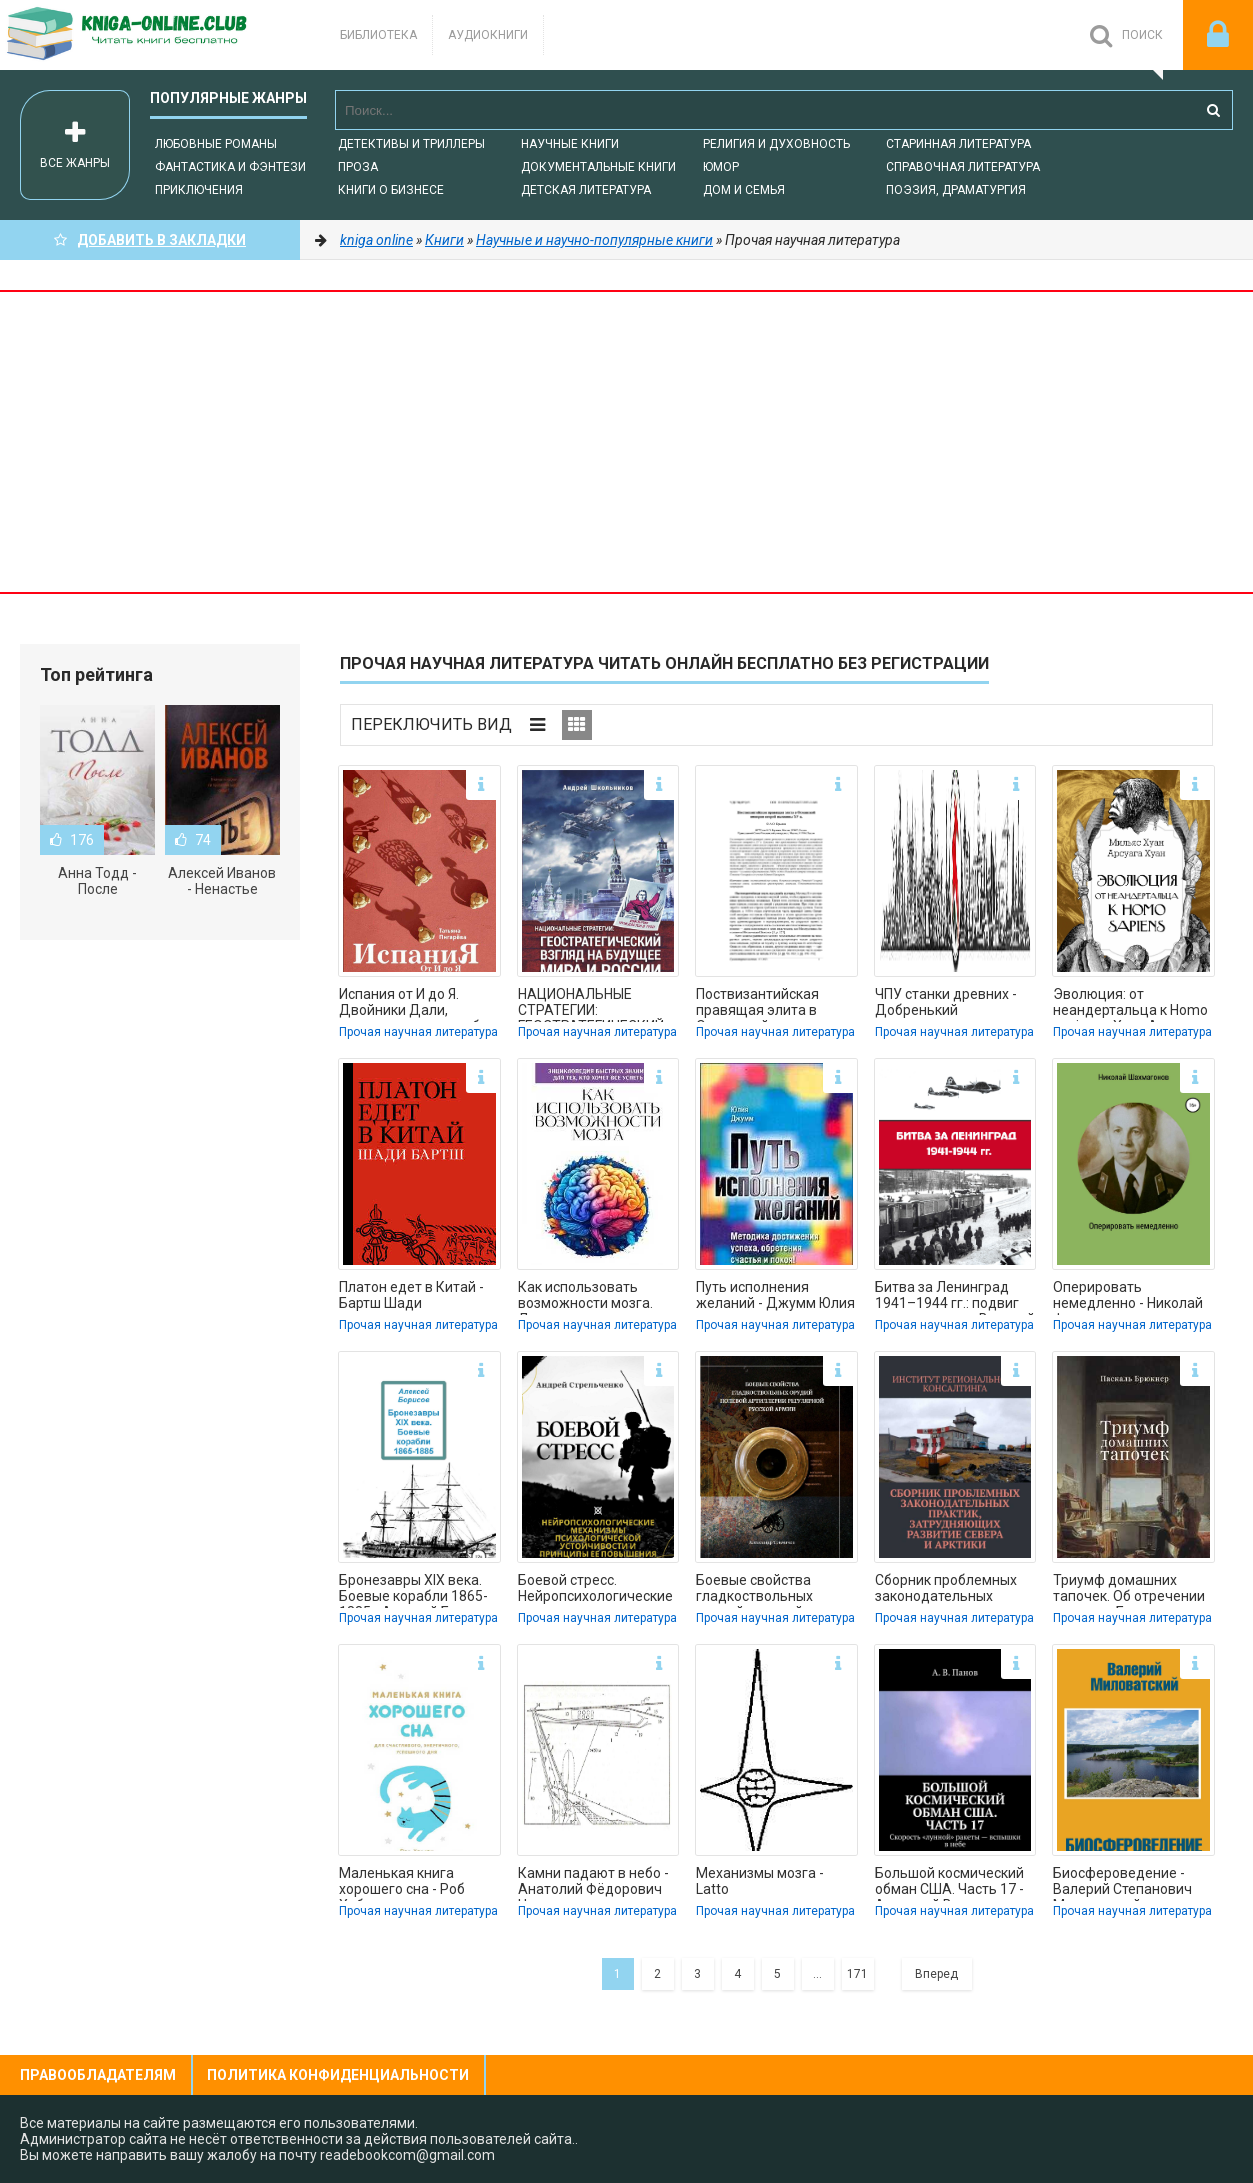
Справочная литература (963, 167)
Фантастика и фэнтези (230, 167)
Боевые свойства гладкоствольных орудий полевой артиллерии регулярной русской (775, 1590)
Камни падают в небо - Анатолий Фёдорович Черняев (593, 1883)
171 (857, 1974)
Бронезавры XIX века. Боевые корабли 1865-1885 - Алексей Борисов (418, 1590)
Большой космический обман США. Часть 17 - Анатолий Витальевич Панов (949, 1883)
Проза (358, 167)
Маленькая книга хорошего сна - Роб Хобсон (402, 1883)
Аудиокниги (488, 35)
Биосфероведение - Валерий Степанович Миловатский (1122, 1883)
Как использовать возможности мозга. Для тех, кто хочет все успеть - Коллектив (591, 1297)
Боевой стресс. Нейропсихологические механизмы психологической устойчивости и (595, 1590)
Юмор (721, 167)
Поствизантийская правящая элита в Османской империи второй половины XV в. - (775, 1004)
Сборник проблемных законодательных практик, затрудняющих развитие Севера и (954, 1590)
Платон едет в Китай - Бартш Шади (411, 1295)
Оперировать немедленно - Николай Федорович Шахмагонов (1128, 1297)
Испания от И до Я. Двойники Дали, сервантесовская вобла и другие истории (417, 1004)
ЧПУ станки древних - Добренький (946, 1002)
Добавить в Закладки (150, 240)
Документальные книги (598, 167)
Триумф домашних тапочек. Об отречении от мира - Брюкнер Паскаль (1129, 1590)
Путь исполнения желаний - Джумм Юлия (775, 1295)
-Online (150, 35)
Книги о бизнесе (391, 190)
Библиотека (378, 35)
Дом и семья (744, 190)
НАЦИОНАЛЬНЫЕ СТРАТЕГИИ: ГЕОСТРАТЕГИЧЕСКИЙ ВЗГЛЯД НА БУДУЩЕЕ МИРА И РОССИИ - (591, 1004)
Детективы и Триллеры (411, 144)
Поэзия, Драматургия (956, 190)
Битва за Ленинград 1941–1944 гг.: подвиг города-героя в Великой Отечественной (955, 1297)
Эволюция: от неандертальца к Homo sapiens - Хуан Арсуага (1130, 1004)
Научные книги (570, 144)
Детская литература (586, 190)
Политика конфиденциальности (338, 2075)
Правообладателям (98, 2075)
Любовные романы (216, 144)
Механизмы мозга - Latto (760, 1881)
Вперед (936, 1974)
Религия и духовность (776, 144)
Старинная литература (958, 144)
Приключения (199, 190)
